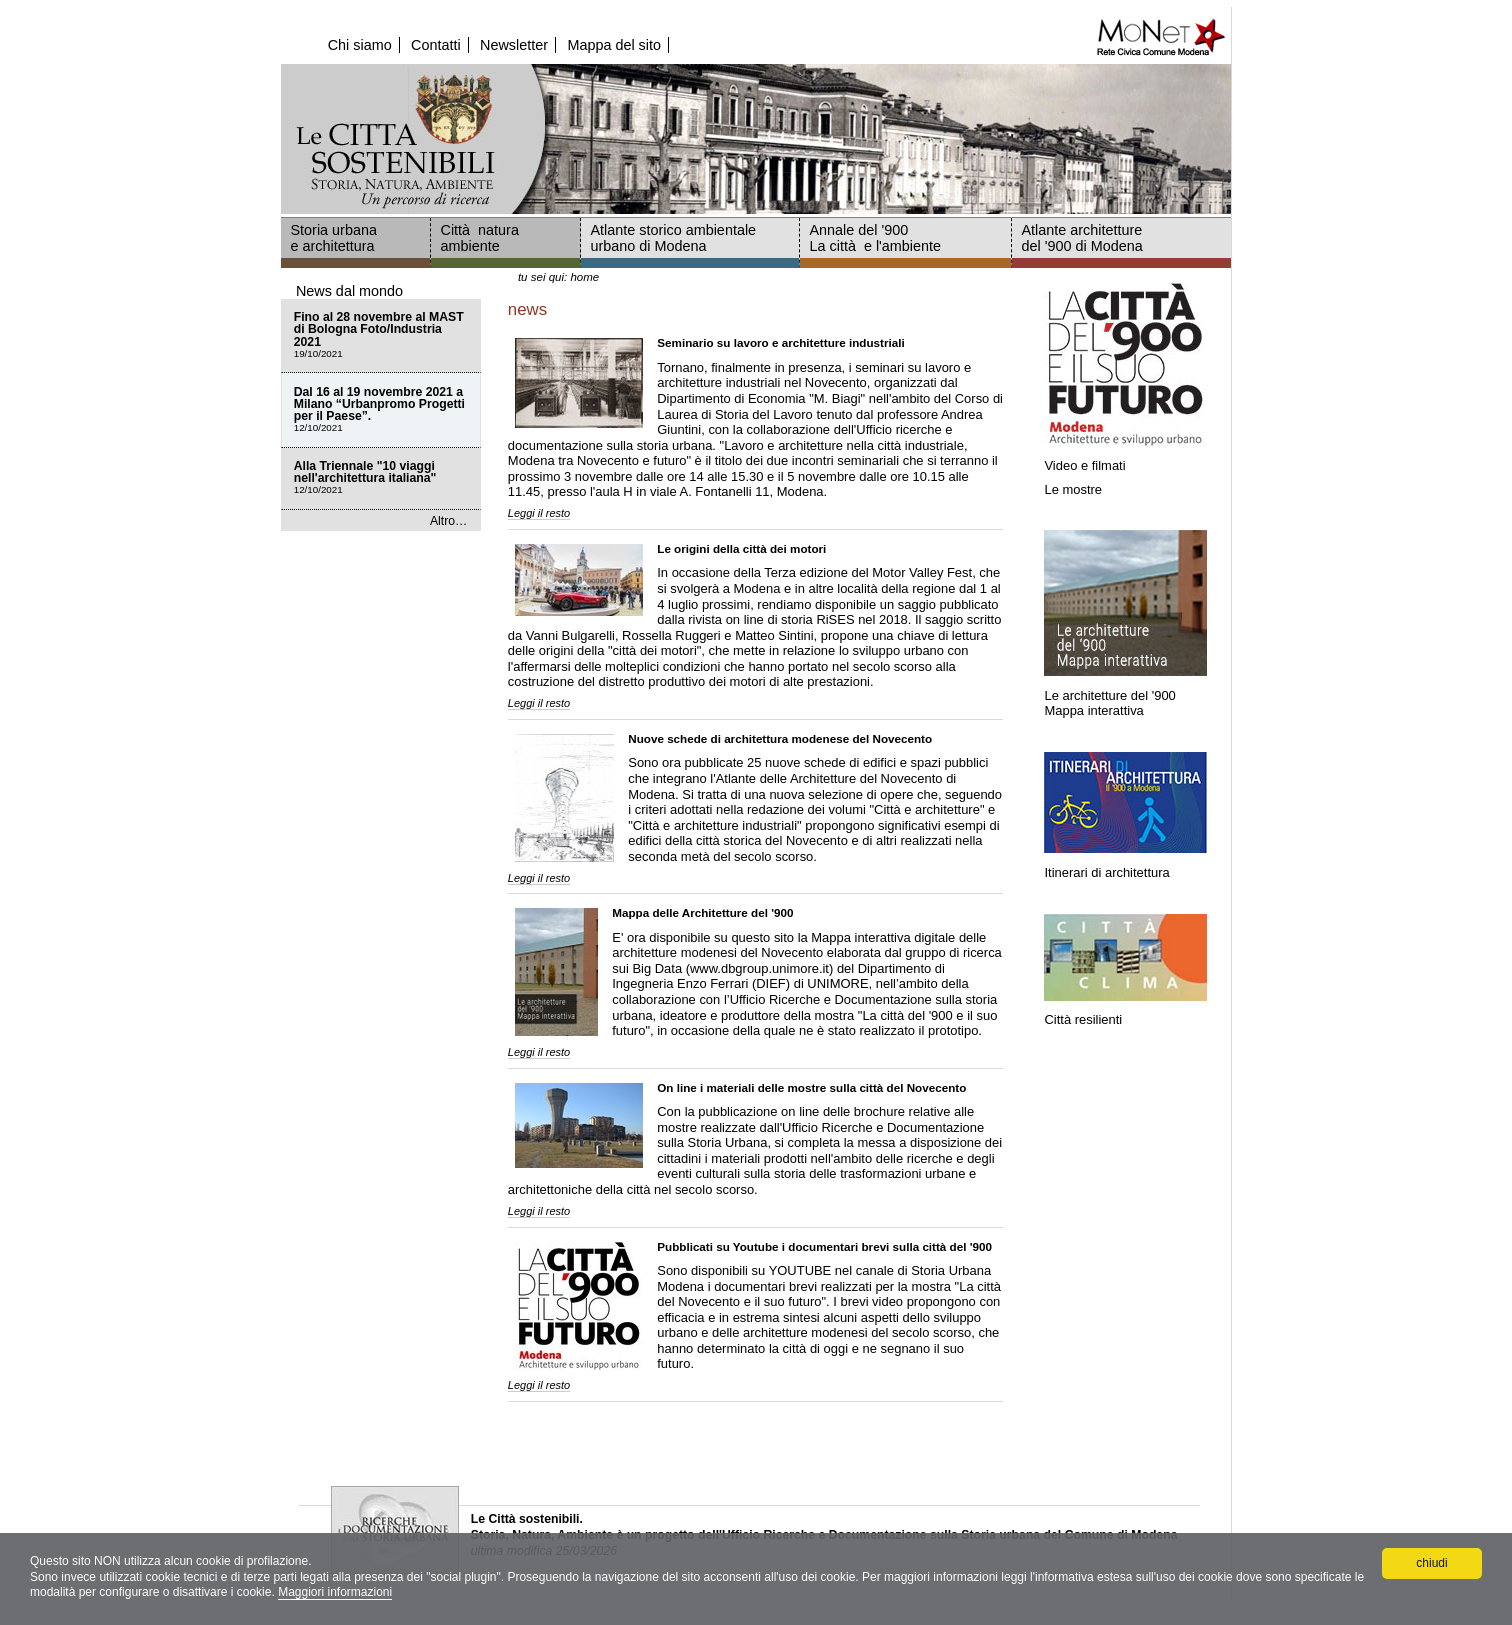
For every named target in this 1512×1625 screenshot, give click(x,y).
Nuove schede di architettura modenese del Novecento (780, 738)
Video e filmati (1084, 465)
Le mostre (1073, 489)
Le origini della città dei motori (741, 548)
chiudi (1431, 1563)
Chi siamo (360, 45)
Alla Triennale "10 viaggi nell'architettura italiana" (381, 478)
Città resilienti (1083, 1019)
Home (584, 277)
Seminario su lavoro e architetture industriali (780, 342)
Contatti (436, 45)
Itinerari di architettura (1108, 872)
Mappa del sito (614, 45)
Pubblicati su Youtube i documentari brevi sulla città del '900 (824, 1246)
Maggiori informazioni (335, 1592)
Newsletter (514, 45)
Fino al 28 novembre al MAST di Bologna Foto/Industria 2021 (381, 335)
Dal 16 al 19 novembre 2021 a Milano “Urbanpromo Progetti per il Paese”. (381, 410)
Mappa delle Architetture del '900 (702, 912)
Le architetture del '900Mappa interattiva (1109, 702)
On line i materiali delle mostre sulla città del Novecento (811, 1087)
